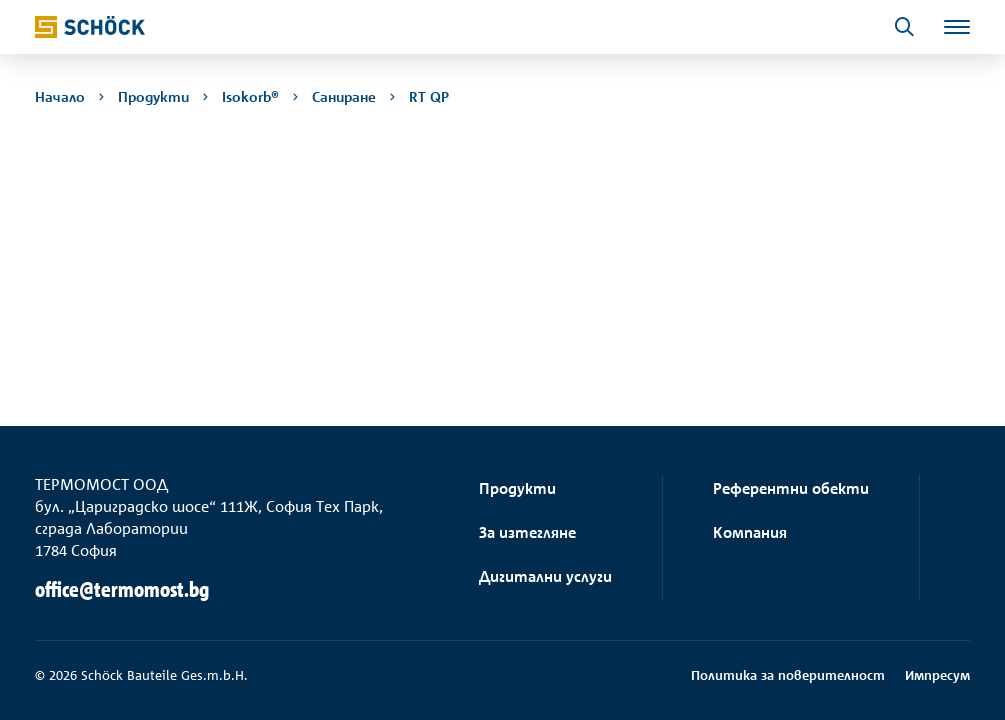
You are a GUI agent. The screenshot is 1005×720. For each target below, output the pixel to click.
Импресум (937, 675)
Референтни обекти (791, 488)
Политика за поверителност (788, 675)
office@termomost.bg (122, 589)
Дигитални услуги (545, 576)
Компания (750, 532)
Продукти (517, 488)
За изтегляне (527, 532)
